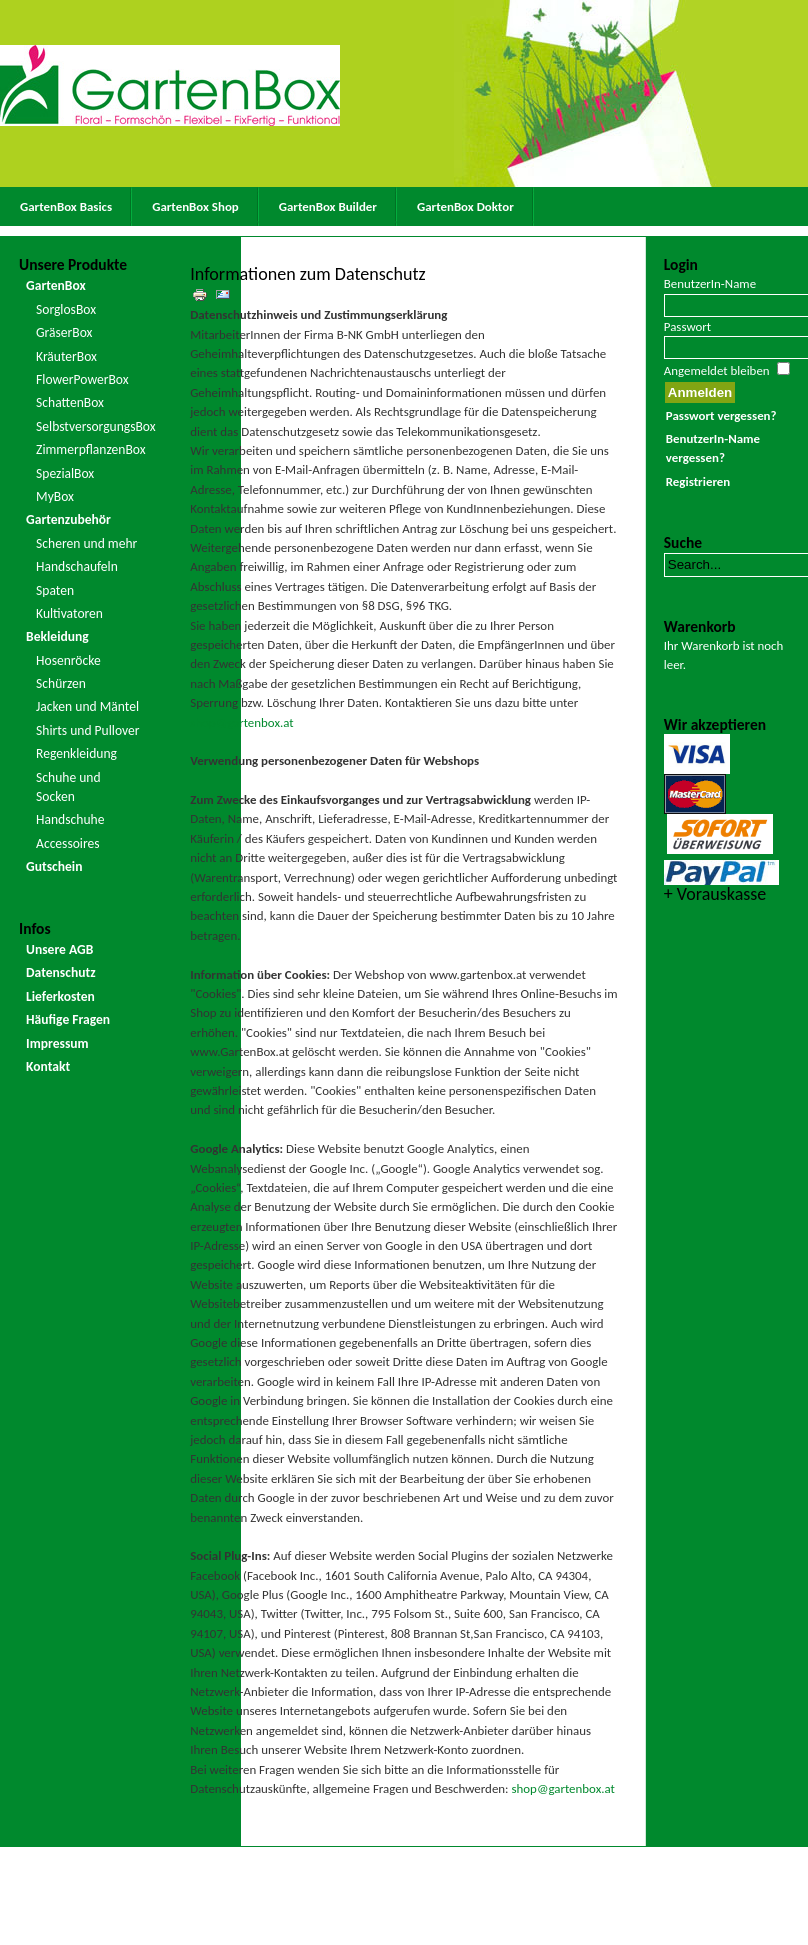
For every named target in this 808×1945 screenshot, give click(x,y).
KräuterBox (66, 356)
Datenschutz (61, 972)
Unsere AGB (59, 949)
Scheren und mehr (86, 543)
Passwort (687, 326)
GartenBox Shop (195, 206)
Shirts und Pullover (87, 730)
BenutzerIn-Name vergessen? (713, 448)
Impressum (57, 1043)
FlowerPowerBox (82, 379)
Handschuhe (70, 819)
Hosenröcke (68, 660)
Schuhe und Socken (68, 787)
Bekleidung (57, 636)
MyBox (55, 496)
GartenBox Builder (328, 206)
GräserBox (64, 332)
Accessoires (68, 843)
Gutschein (54, 866)
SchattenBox (70, 402)
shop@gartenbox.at (241, 722)
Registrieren (698, 481)
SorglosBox (66, 309)
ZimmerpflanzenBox (90, 449)
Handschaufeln (77, 566)
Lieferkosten (60, 996)
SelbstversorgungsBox (90, 426)
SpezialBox (65, 473)
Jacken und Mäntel (87, 706)
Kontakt (48, 1066)
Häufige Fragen (68, 1019)
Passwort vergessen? (721, 415)
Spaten (55, 590)
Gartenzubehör (68, 519)
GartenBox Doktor (465, 206)
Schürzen (61, 683)
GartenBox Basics (66, 206)
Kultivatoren (69, 613)
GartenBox (56, 285)
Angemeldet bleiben (717, 370)
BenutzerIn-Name (710, 283)
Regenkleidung (76, 753)
